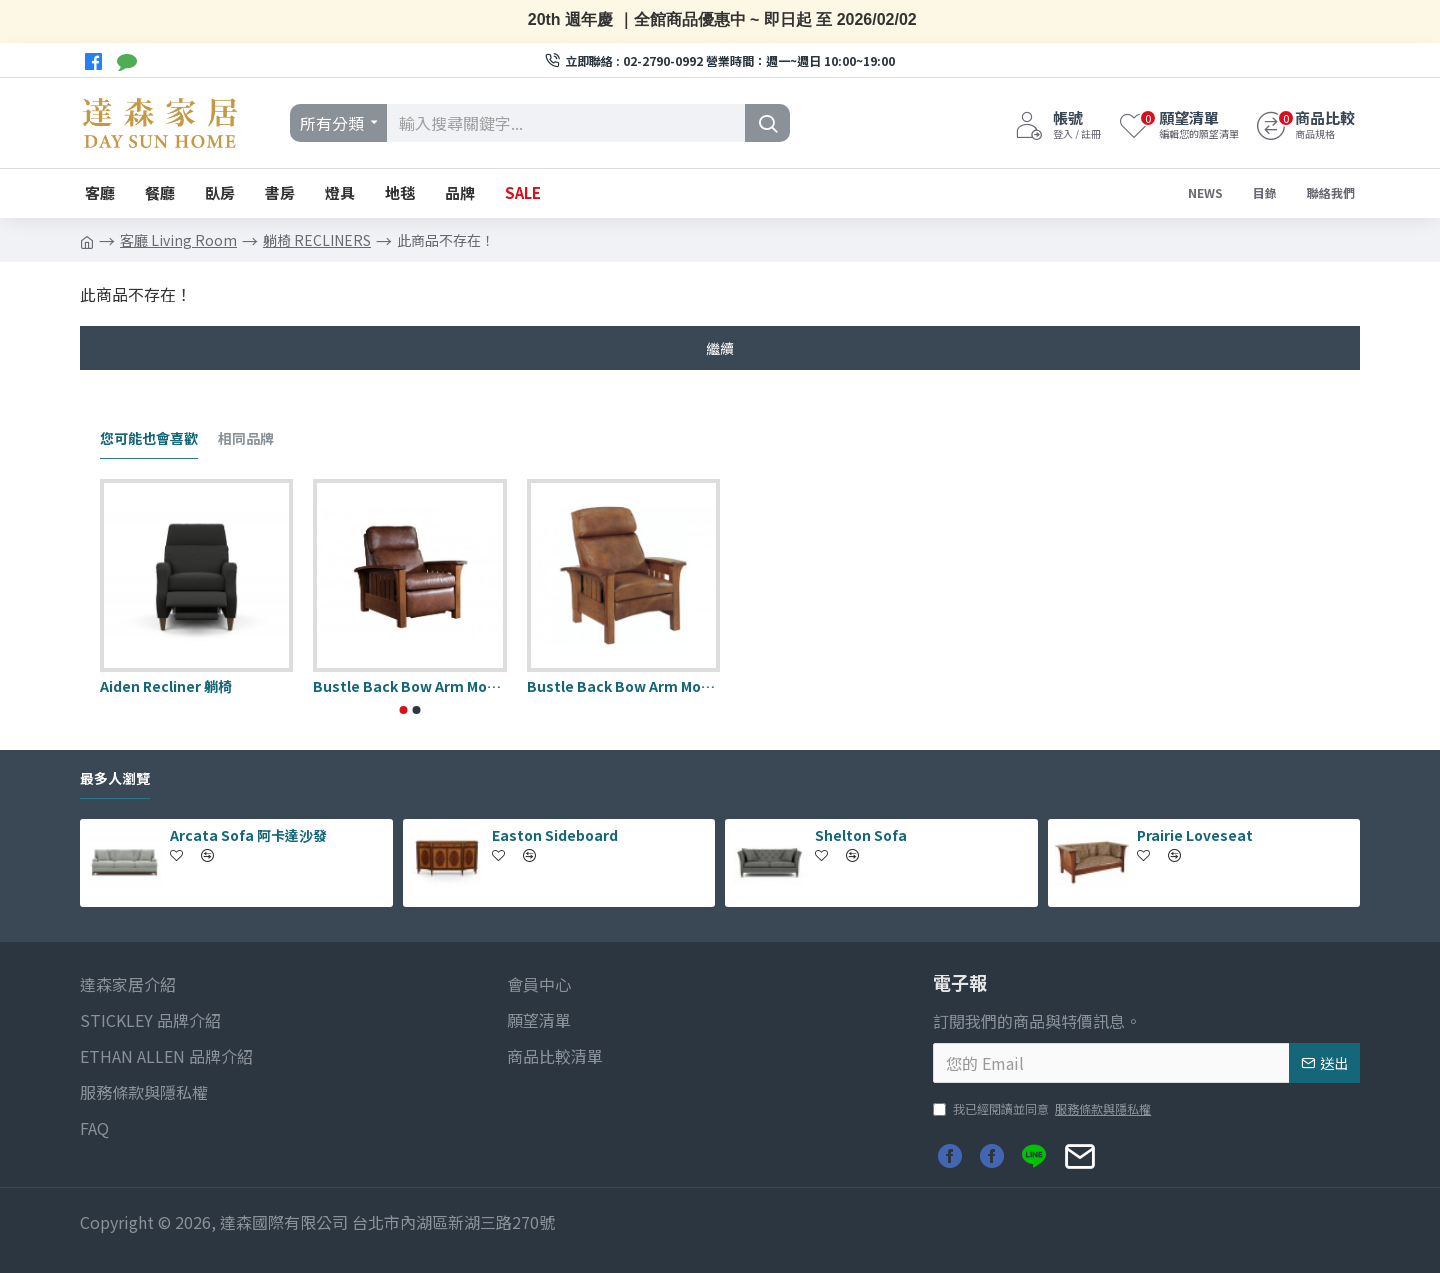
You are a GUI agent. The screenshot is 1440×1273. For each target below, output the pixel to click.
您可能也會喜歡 (149, 439)
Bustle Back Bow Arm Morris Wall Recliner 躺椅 (409, 686)
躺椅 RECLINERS (317, 240)
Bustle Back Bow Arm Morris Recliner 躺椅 (623, 686)
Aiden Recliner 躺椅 (166, 686)
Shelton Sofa (861, 835)
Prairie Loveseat (1195, 835)
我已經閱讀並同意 (1043, 1109)
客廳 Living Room (178, 240)
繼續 (720, 348)
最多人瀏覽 (115, 779)
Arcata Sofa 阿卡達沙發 (248, 835)
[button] (404, 710)
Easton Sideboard (555, 835)
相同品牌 (246, 439)
